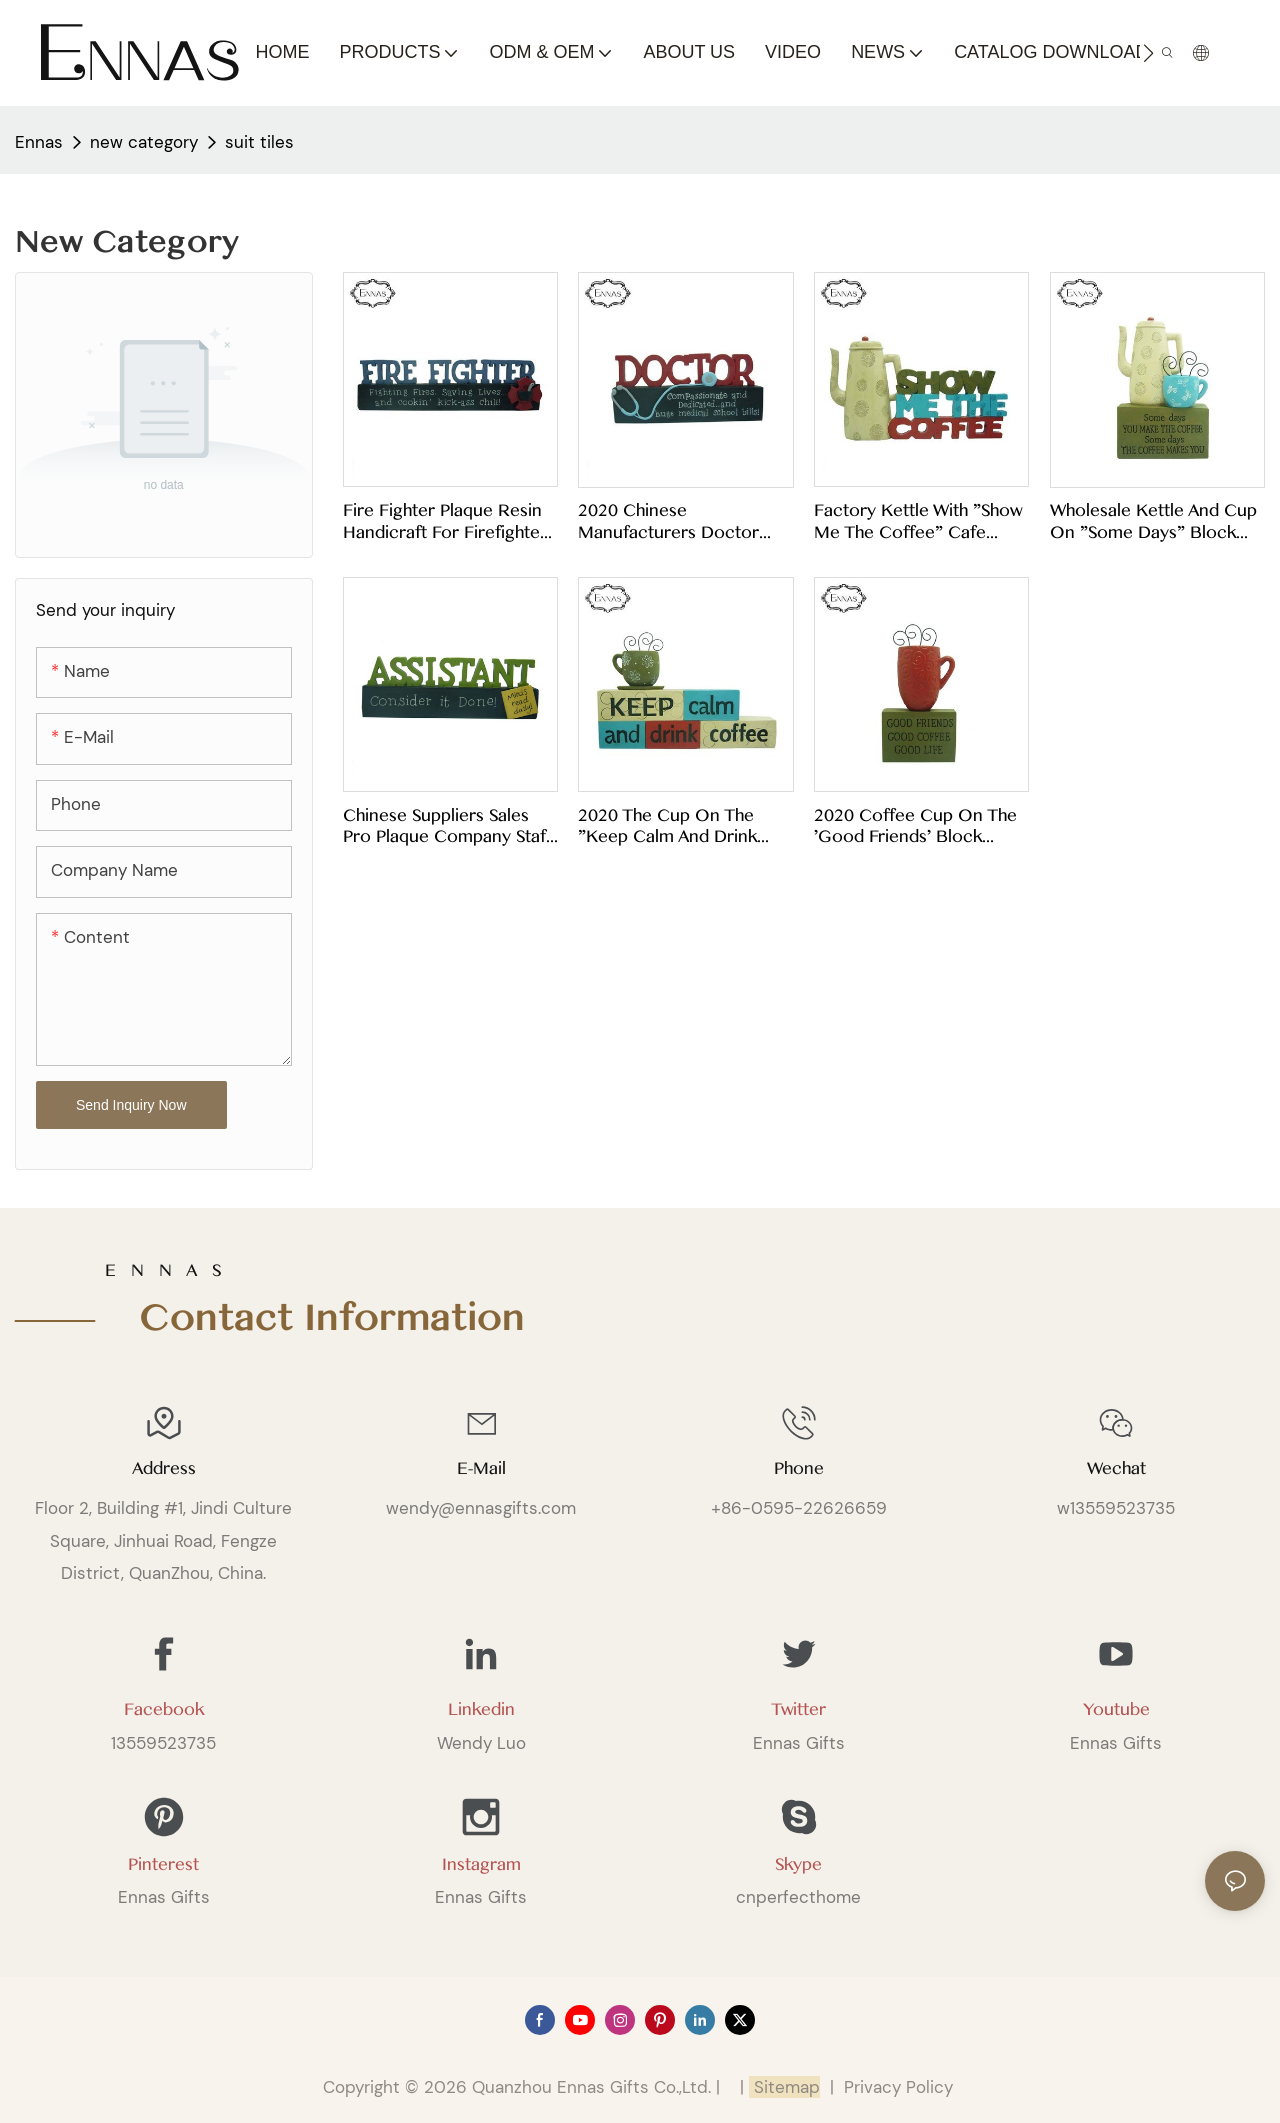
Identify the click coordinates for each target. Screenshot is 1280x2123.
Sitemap (784, 2087)
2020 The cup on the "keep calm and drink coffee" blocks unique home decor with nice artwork (671, 826)
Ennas (39, 142)
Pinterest (163, 1864)
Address (164, 1468)
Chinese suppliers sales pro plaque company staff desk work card (447, 826)
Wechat (1116, 1468)
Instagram (481, 1864)
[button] (1148, 53)
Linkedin (481, 1709)
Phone (799, 1468)
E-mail (481, 1468)
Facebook (164, 1709)
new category (144, 142)
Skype (798, 1864)
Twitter (798, 1709)
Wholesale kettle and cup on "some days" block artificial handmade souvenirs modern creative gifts (1153, 521)
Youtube (1116, 1709)
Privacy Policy (898, 2087)
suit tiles (259, 142)
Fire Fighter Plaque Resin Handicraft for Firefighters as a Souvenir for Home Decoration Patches (449, 521)
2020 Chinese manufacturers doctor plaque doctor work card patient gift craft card (681, 521)
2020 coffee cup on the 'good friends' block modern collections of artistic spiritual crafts (915, 826)
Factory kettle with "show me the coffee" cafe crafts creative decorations (918, 521)
